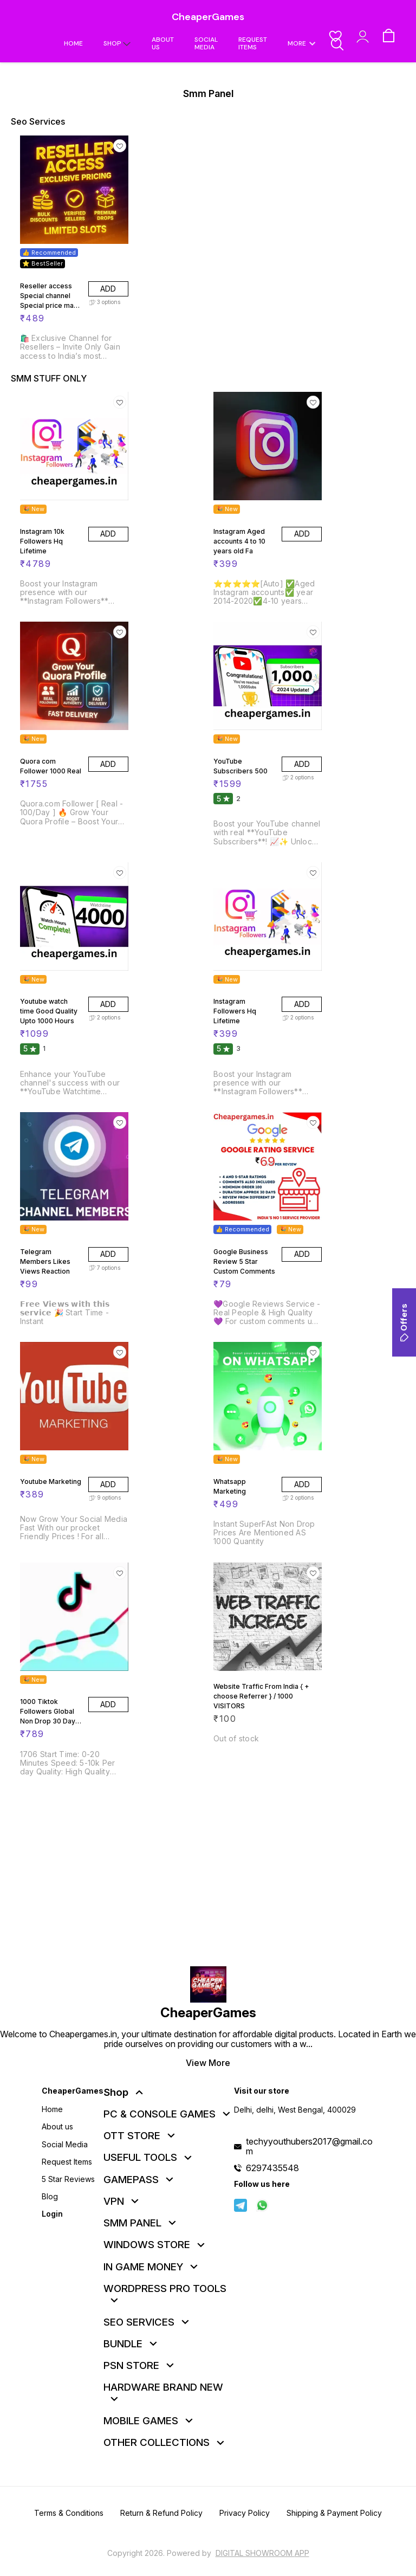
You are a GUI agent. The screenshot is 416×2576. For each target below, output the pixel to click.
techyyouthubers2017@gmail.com (309, 2146)
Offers (404, 1322)
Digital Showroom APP (262, 2553)
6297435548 (272, 2168)
